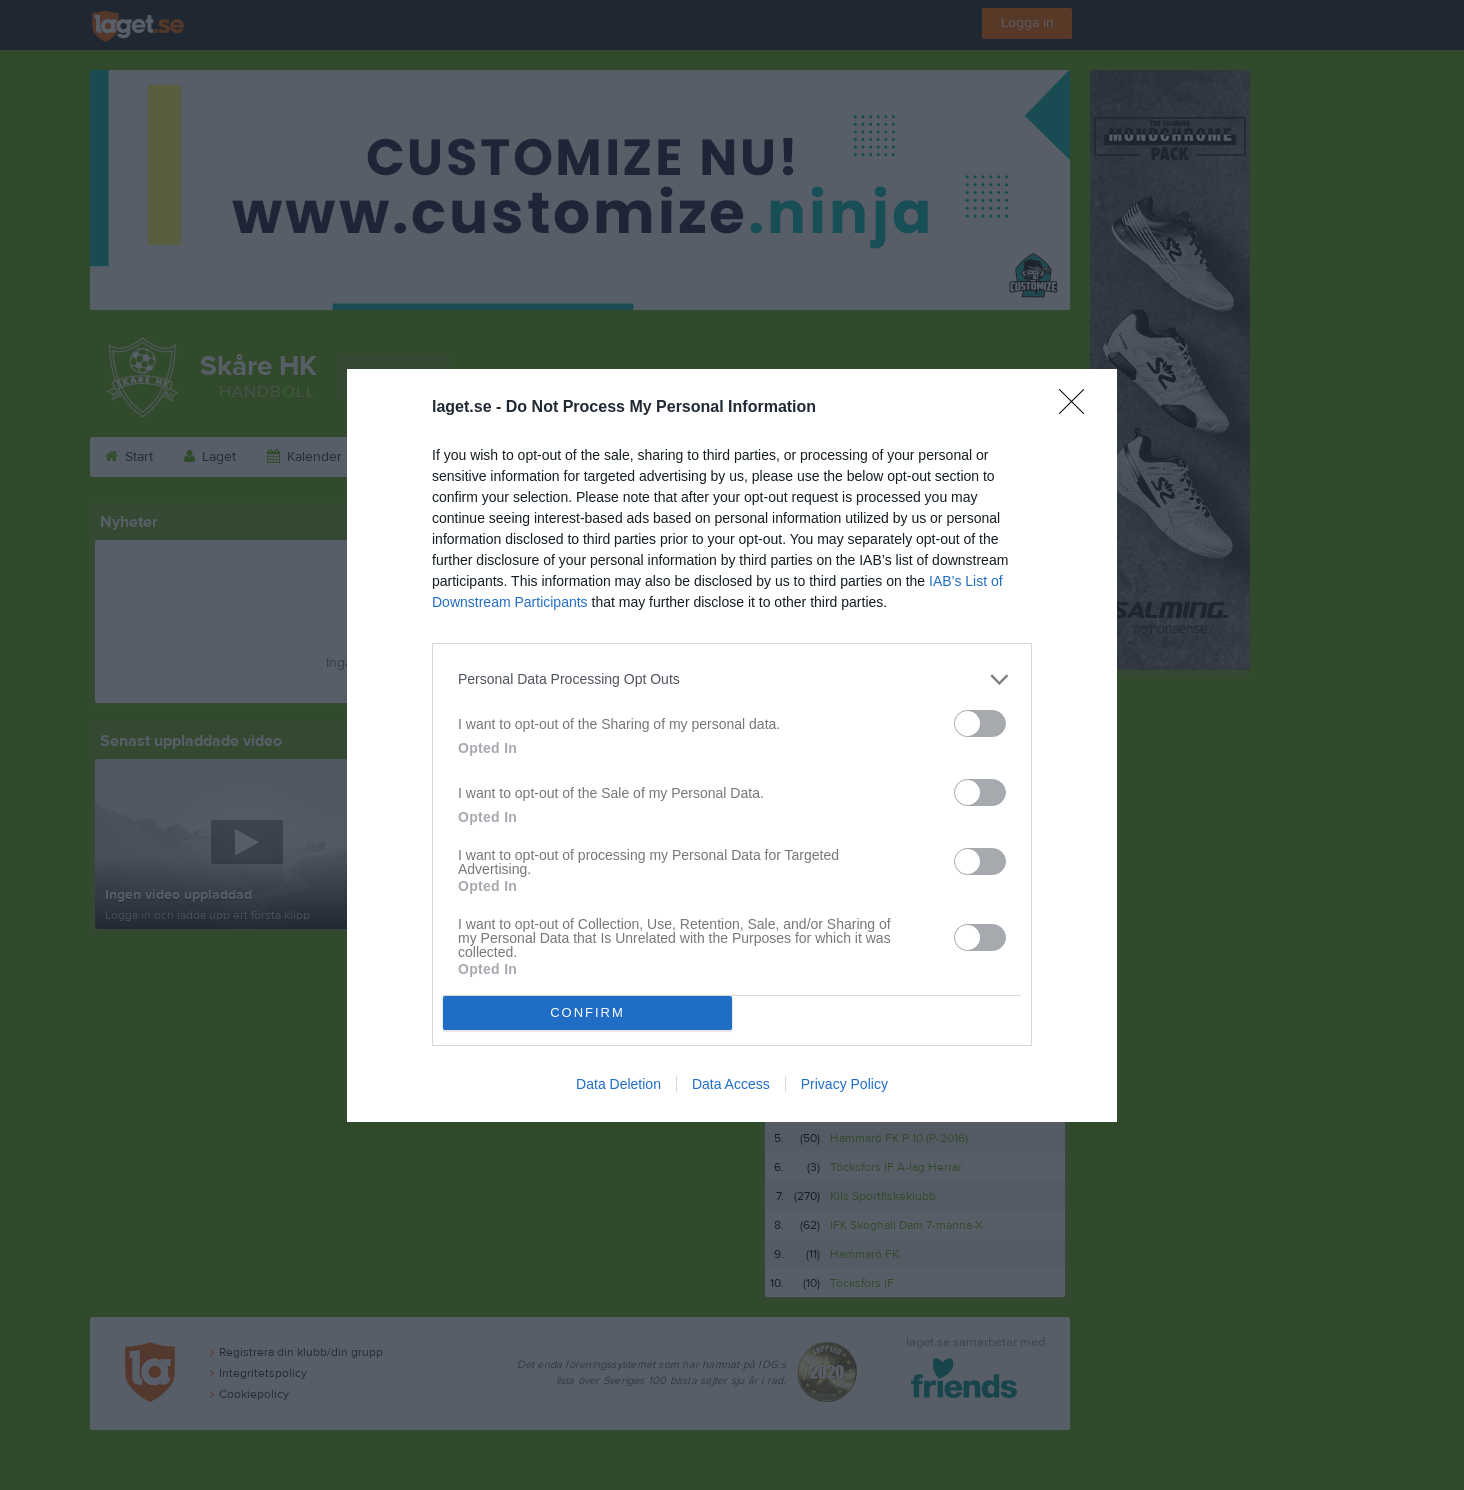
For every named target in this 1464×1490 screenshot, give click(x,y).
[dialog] (732, 745)
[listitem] (732, 679)
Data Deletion (618, 1084)
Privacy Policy (844, 1084)
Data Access (731, 1084)
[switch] (980, 723)
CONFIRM (587, 1012)
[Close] (1078, 408)
